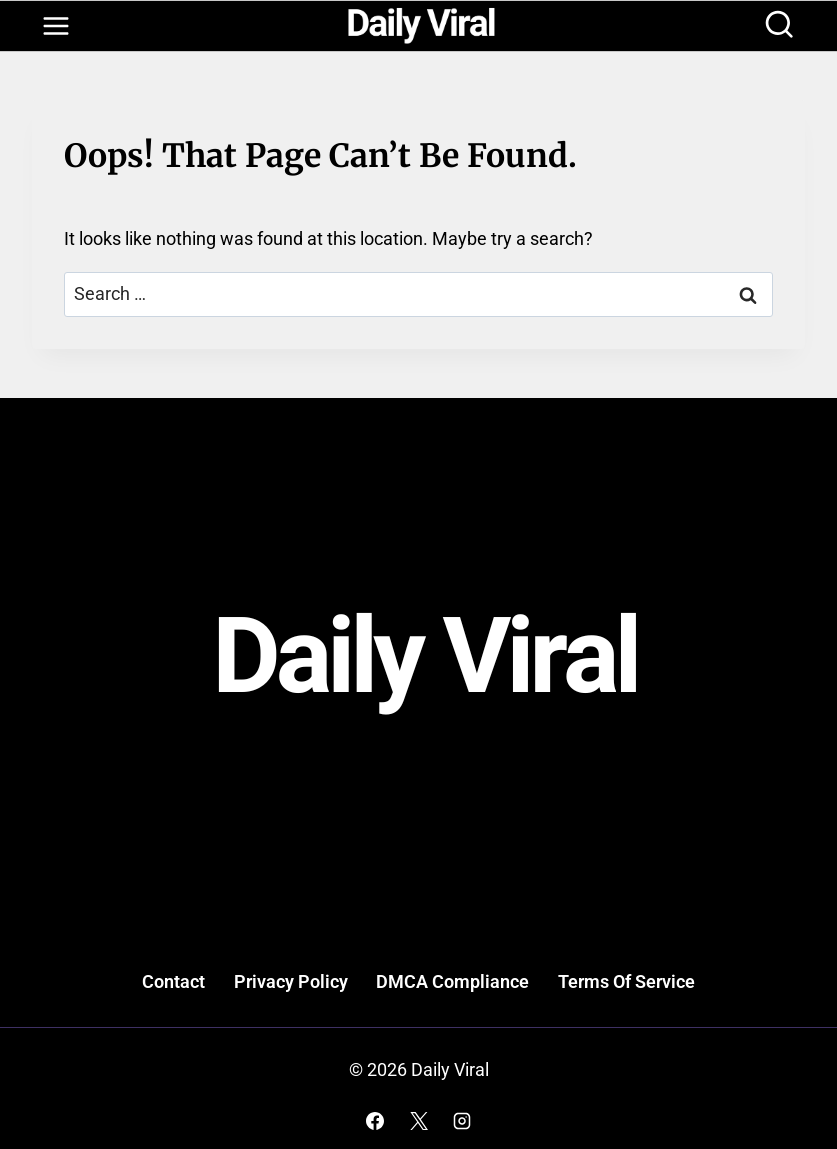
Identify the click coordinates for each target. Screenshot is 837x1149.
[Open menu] (55, 26)
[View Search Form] (779, 26)
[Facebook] (375, 1121)
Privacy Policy (291, 981)
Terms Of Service (626, 981)
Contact (173, 981)
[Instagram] (462, 1121)
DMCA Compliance (452, 981)
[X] (419, 1121)
